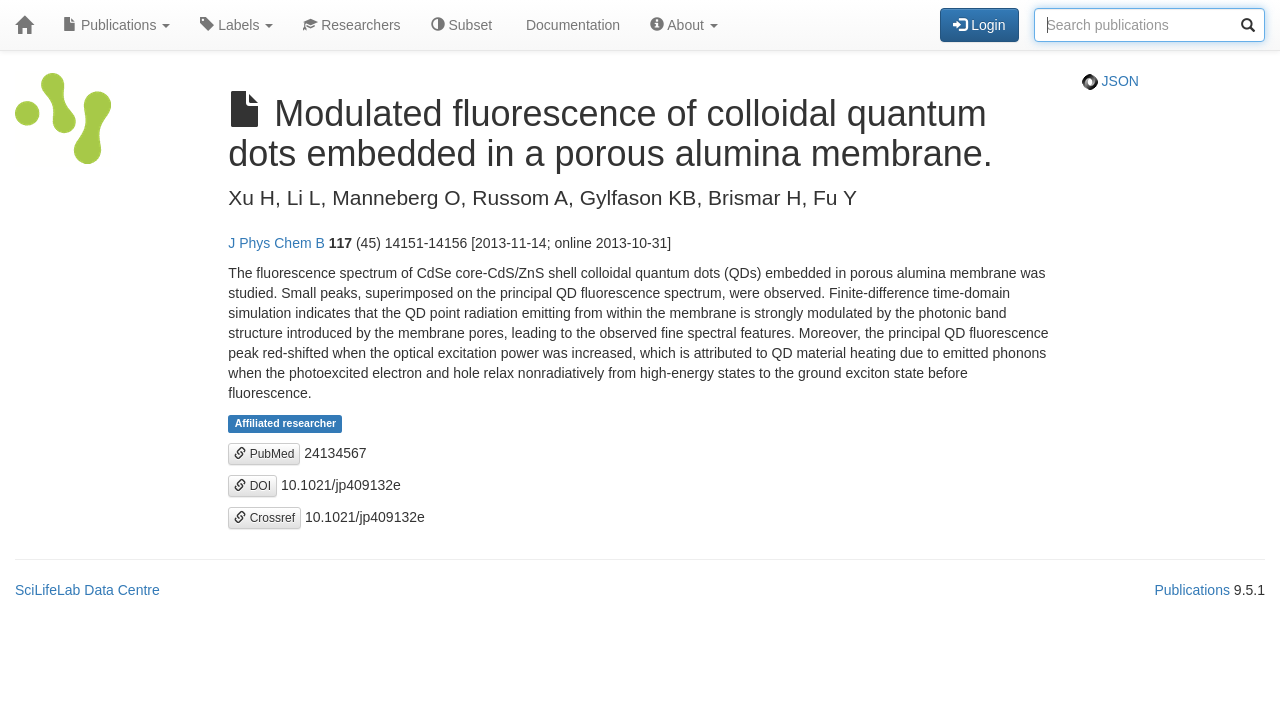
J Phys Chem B (276, 243)
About (684, 25)
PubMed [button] (264, 454)
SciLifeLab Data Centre (87, 590)
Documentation (571, 25)
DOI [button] (252, 486)
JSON (1110, 81)
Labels (236, 25)
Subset (461, 25)
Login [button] (979, 25)
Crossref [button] (264, 518)
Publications (116, 25)
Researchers (351, 25)
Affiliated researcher (286, 424)
